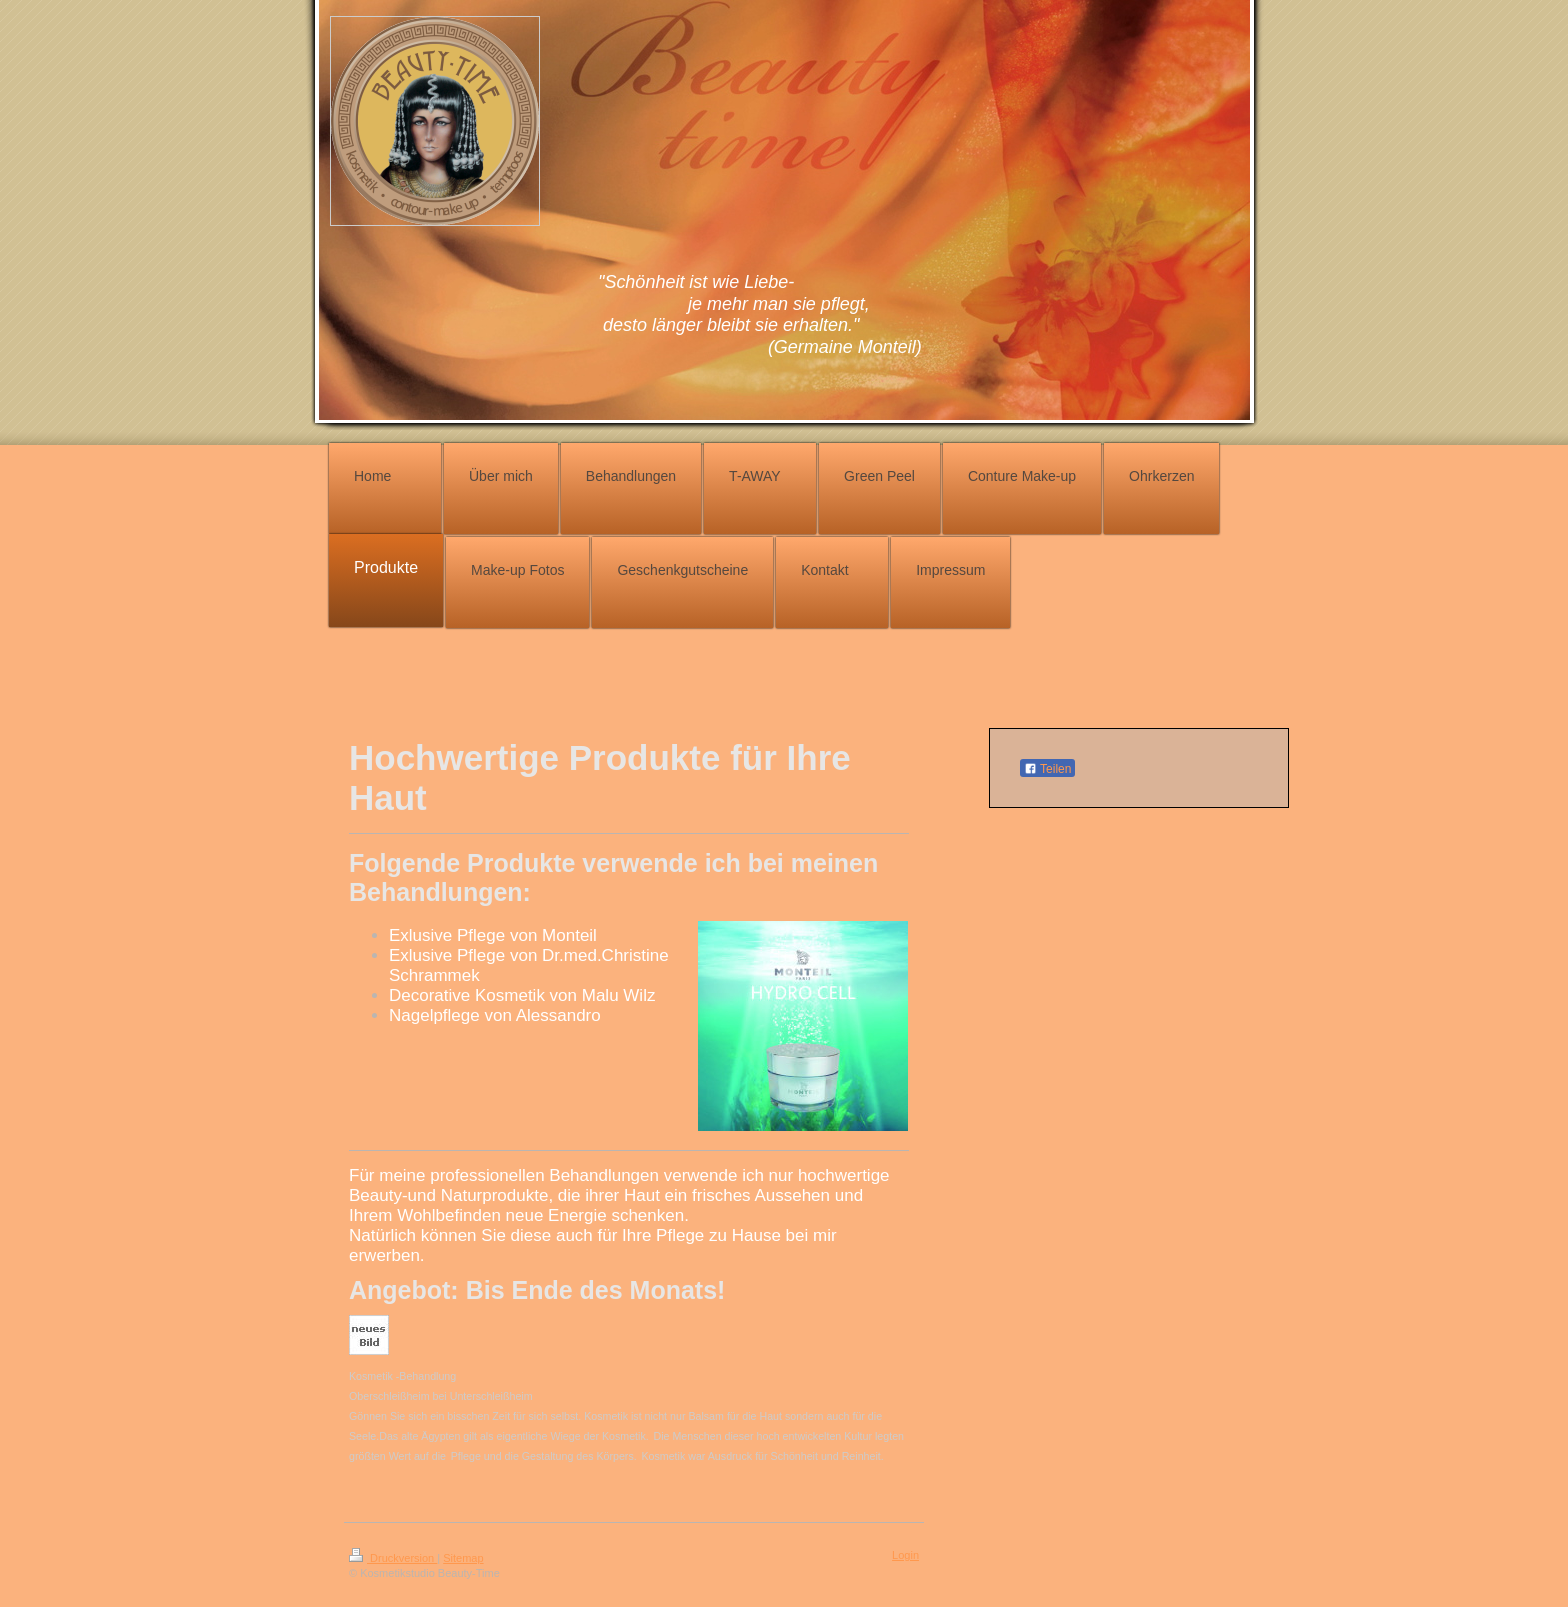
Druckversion (393, 1558)
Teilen (1047, 769)
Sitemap (463, 1558)
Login (905, 1555)
